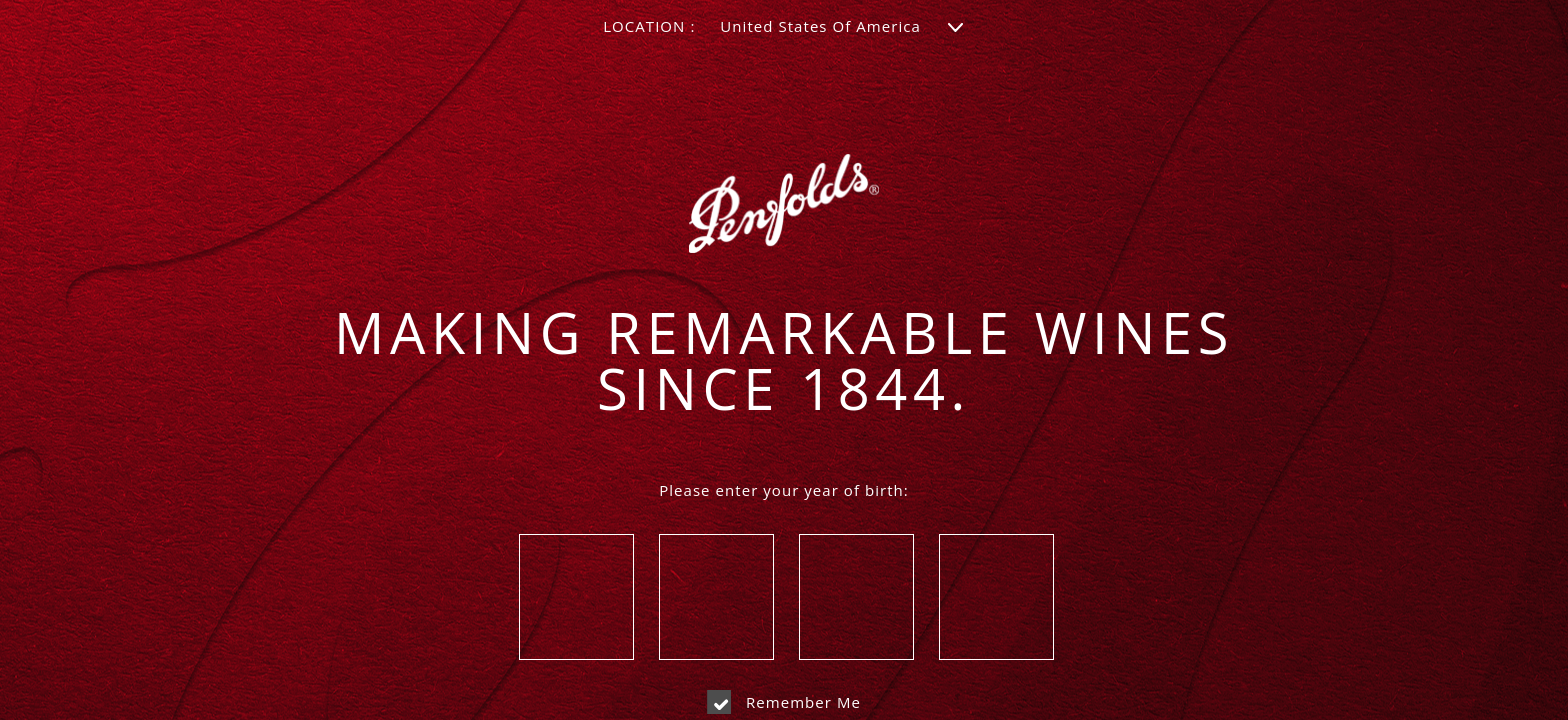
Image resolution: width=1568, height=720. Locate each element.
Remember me (784, 702)
